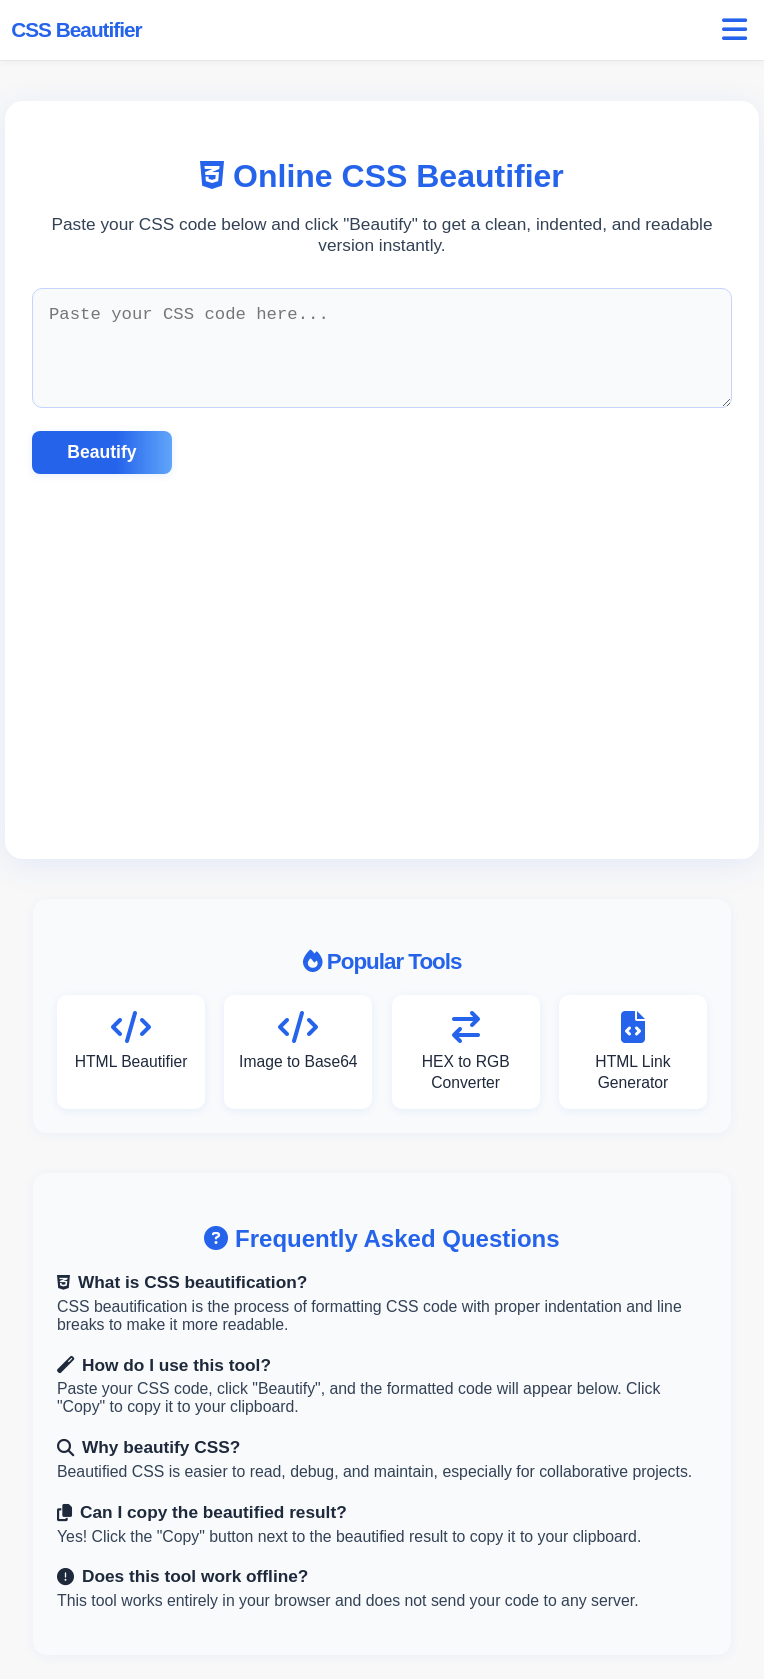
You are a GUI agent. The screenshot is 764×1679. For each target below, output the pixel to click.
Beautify (101, 452)
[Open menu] (734, 30)
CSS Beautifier (76, 29)
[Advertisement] (382, 666)
